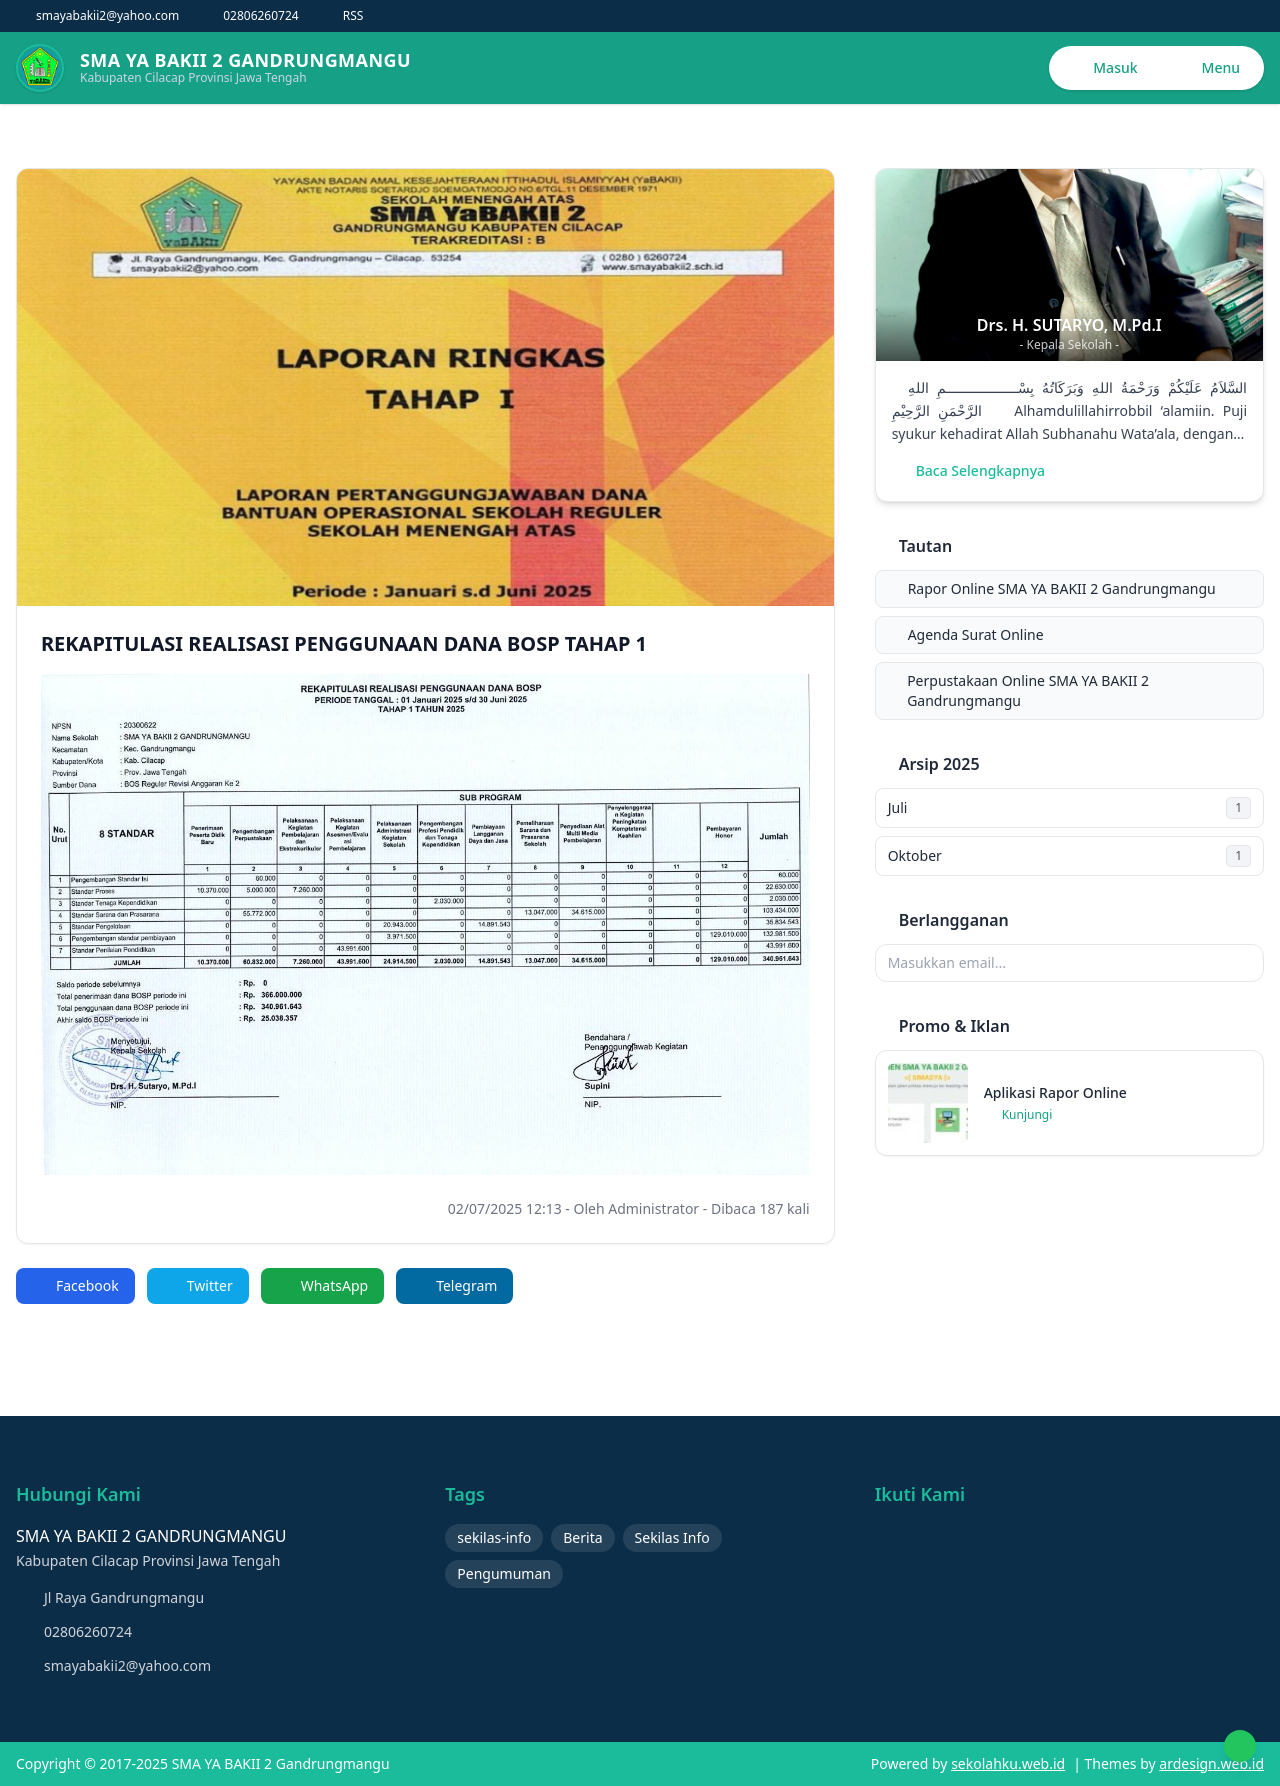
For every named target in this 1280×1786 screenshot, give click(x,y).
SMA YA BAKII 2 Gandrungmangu (279, 1763)
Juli (1069, 808)
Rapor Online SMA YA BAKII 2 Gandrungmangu (1050, 588)
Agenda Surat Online (964, 634)
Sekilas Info (672, 1537)
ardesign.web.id (1211, 1763)
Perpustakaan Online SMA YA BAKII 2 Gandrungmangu (1016, 690)
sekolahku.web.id (1008, 1763)
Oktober (1069, 856)
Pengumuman (504, 1573)
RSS (343, 16)
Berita (582, 1537)
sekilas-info (494, 1537)
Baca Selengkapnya (968, 470)
